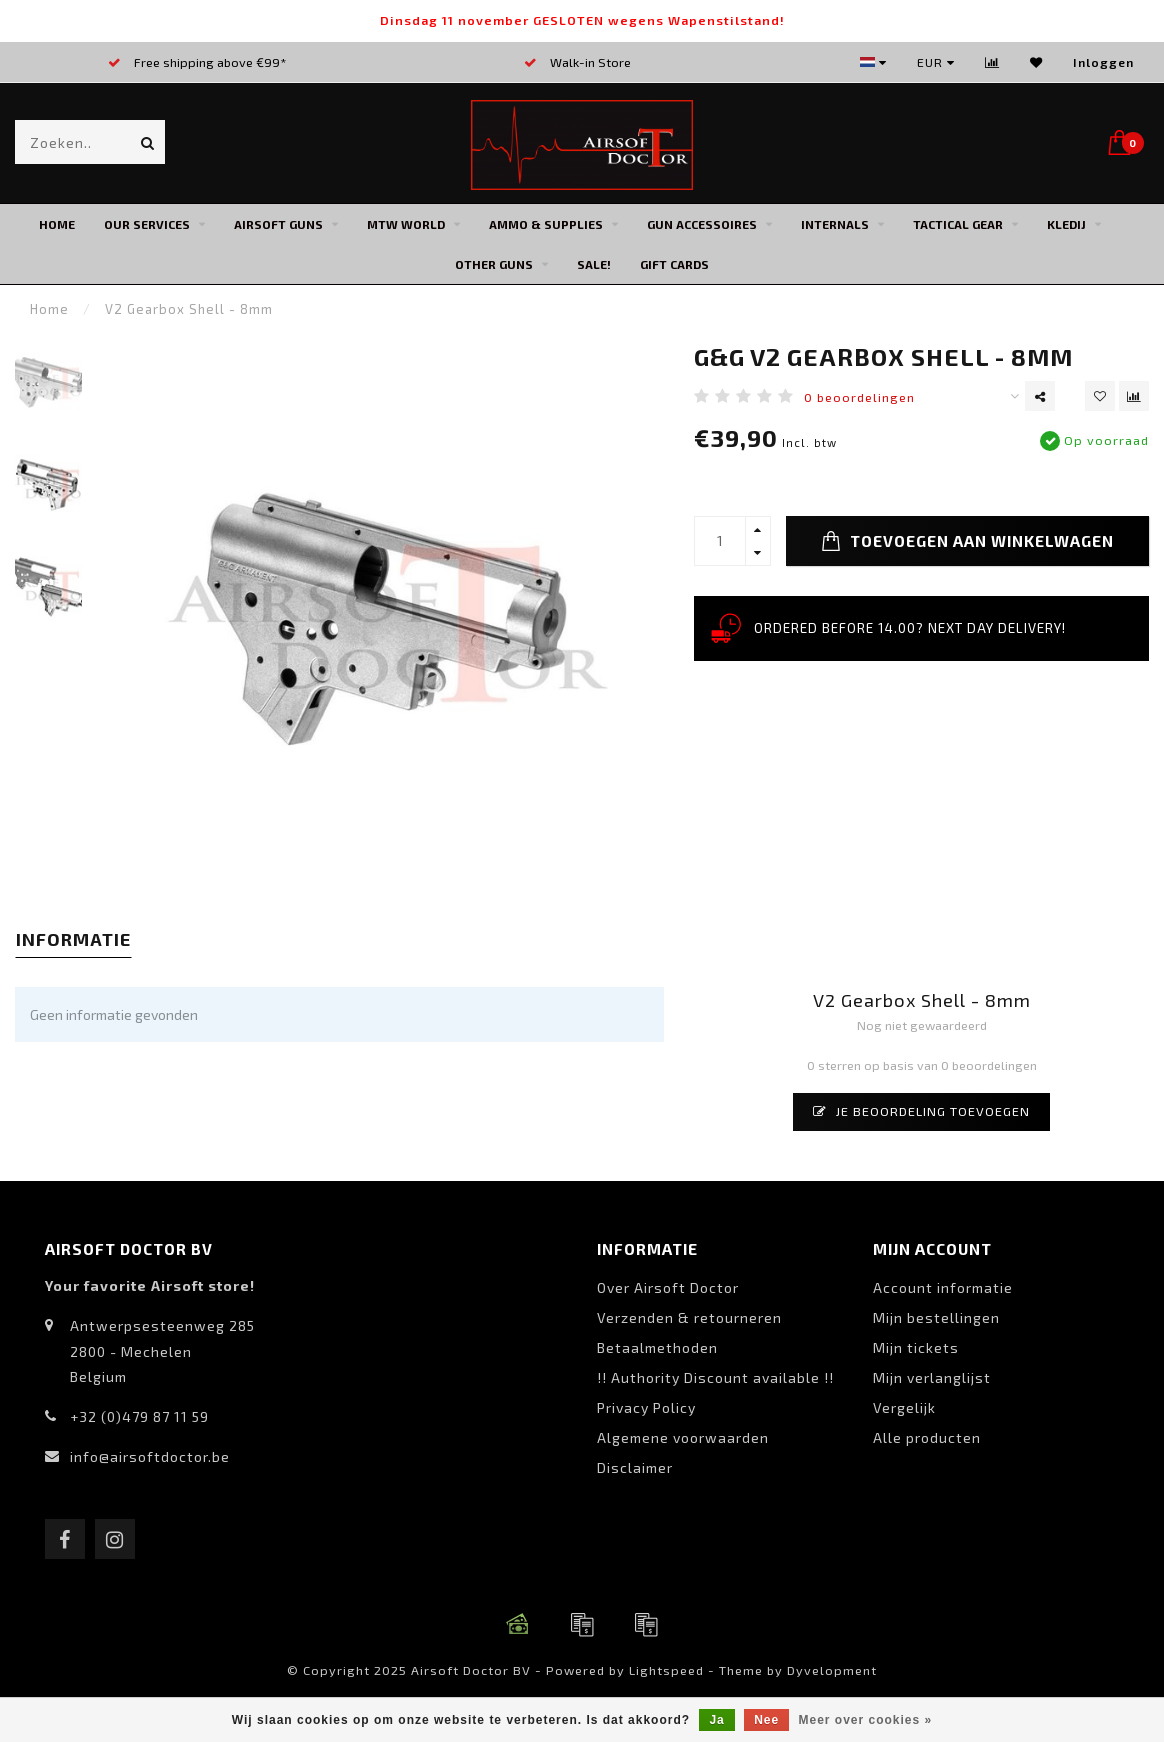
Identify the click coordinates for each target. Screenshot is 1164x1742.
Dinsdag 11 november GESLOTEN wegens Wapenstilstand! (582, 20)
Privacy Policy (646, 1407)
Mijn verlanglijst (932, 1377)
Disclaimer (635, 1467)
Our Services (147, 224)
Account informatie (943, 1287)
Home (57, 224)
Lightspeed (666, 1670)
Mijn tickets (916, 1347)
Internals (835, 224)
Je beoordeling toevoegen (921, 1111)
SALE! (594, 264)
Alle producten (927, 1437)
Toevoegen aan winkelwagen (967, 541)
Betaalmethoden (657, 1347)
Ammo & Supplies (546, 224)
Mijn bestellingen (936, 1317)
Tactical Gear (958, 224)
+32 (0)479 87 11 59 (139, 1416)
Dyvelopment (832, 1670)
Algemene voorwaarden (683, 1437)
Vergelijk (904, 1407)
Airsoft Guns (278, 224)
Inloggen (1103, 62)
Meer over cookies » (866, 1720)
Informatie (73, 939)
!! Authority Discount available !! (715, 1377)
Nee (766, 1720)
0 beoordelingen (859, 397)
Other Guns (494, 264)
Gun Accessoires (702, 224)
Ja (716, 1720)
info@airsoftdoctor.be (150, 1456)
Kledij (1066, 224)
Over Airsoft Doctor (668, 1287)
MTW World (406, 224)
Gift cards (674, 264)
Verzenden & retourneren (689, 1317)
